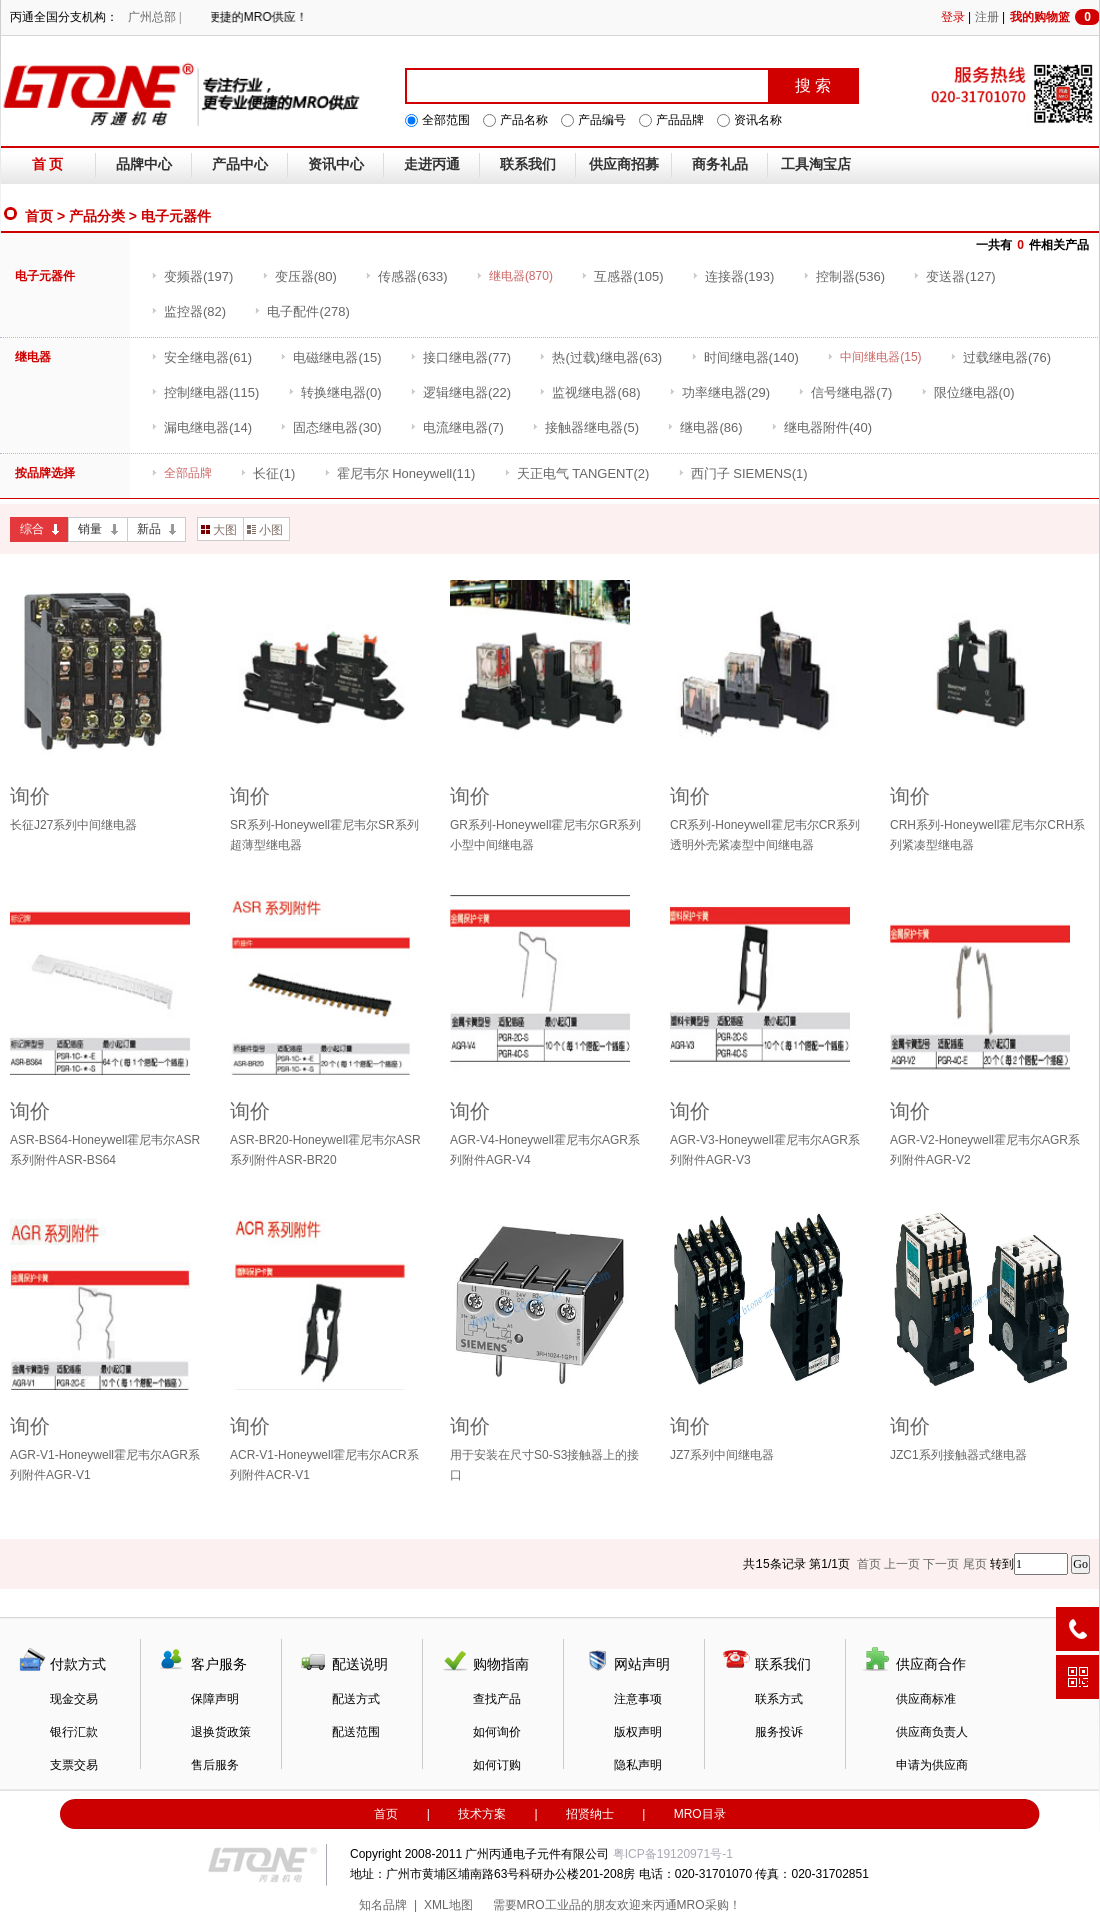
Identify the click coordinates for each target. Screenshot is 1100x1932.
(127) (954, 276)
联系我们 (528, 164)
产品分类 (97, 216)
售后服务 (215, 1765)
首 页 (48, 164)
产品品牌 (680, 120)
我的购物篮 (1055, 17)
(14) (201, 427)
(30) (330, 427)
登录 (953, 17)
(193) (733, 276)
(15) (330, 357)
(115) (205, 392)
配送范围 (356, 1732)
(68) (589, 392)
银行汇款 (74, 1732)
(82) (188, 311)
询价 (30, 796)
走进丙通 (432, 164)
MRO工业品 (549, 1905)
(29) (719, 392)
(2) (577, 473)
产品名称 (524, 120)
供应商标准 (926, 1699)
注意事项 (638, 1699)
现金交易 (74, 1699)
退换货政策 (221, 1732)
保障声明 (215, 1699)
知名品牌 (383, 1905)
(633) (406, 276)
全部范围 (446, 120)
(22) (460, 392)
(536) (844, 276)
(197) (192, 276)
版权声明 (638, 1732)
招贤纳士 (590, 1814)
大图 (219, 530)
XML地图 (448, 1905)
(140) (745, 357)
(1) (267, 473)
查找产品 (497, 1699)
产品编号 (602, 120)
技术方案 (482, 1814)
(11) (400, 473)
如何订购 (497, 1765)
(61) (201, 357)
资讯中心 (336, 164)
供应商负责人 (932, 1732)
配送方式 (356, 1699)
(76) (1000, 357)
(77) (460, 357)
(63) (600, 357)
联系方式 (779, 1699)
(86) (704, 427)
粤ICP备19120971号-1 (673, 1854)
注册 (987, 17)
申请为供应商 (932, 1765)
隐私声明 (638, 1765)
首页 (39, 216)
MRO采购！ (709, 1905)
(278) (301, 311)
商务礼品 (720, 164)
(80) (299, 276)
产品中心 (240, 164)
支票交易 (74, 1765)
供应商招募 (624, 164)
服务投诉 (779, 1732)
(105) (622, 276)
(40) (821, 427)
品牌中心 (144, 164)
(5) (585, 427)
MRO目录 (700, 1814)
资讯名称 (758, 120)
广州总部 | (154, 17)
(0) (335, 392)
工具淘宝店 (816, 164)
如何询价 (497, 1732)
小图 (265, 530)
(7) (845, 392)
